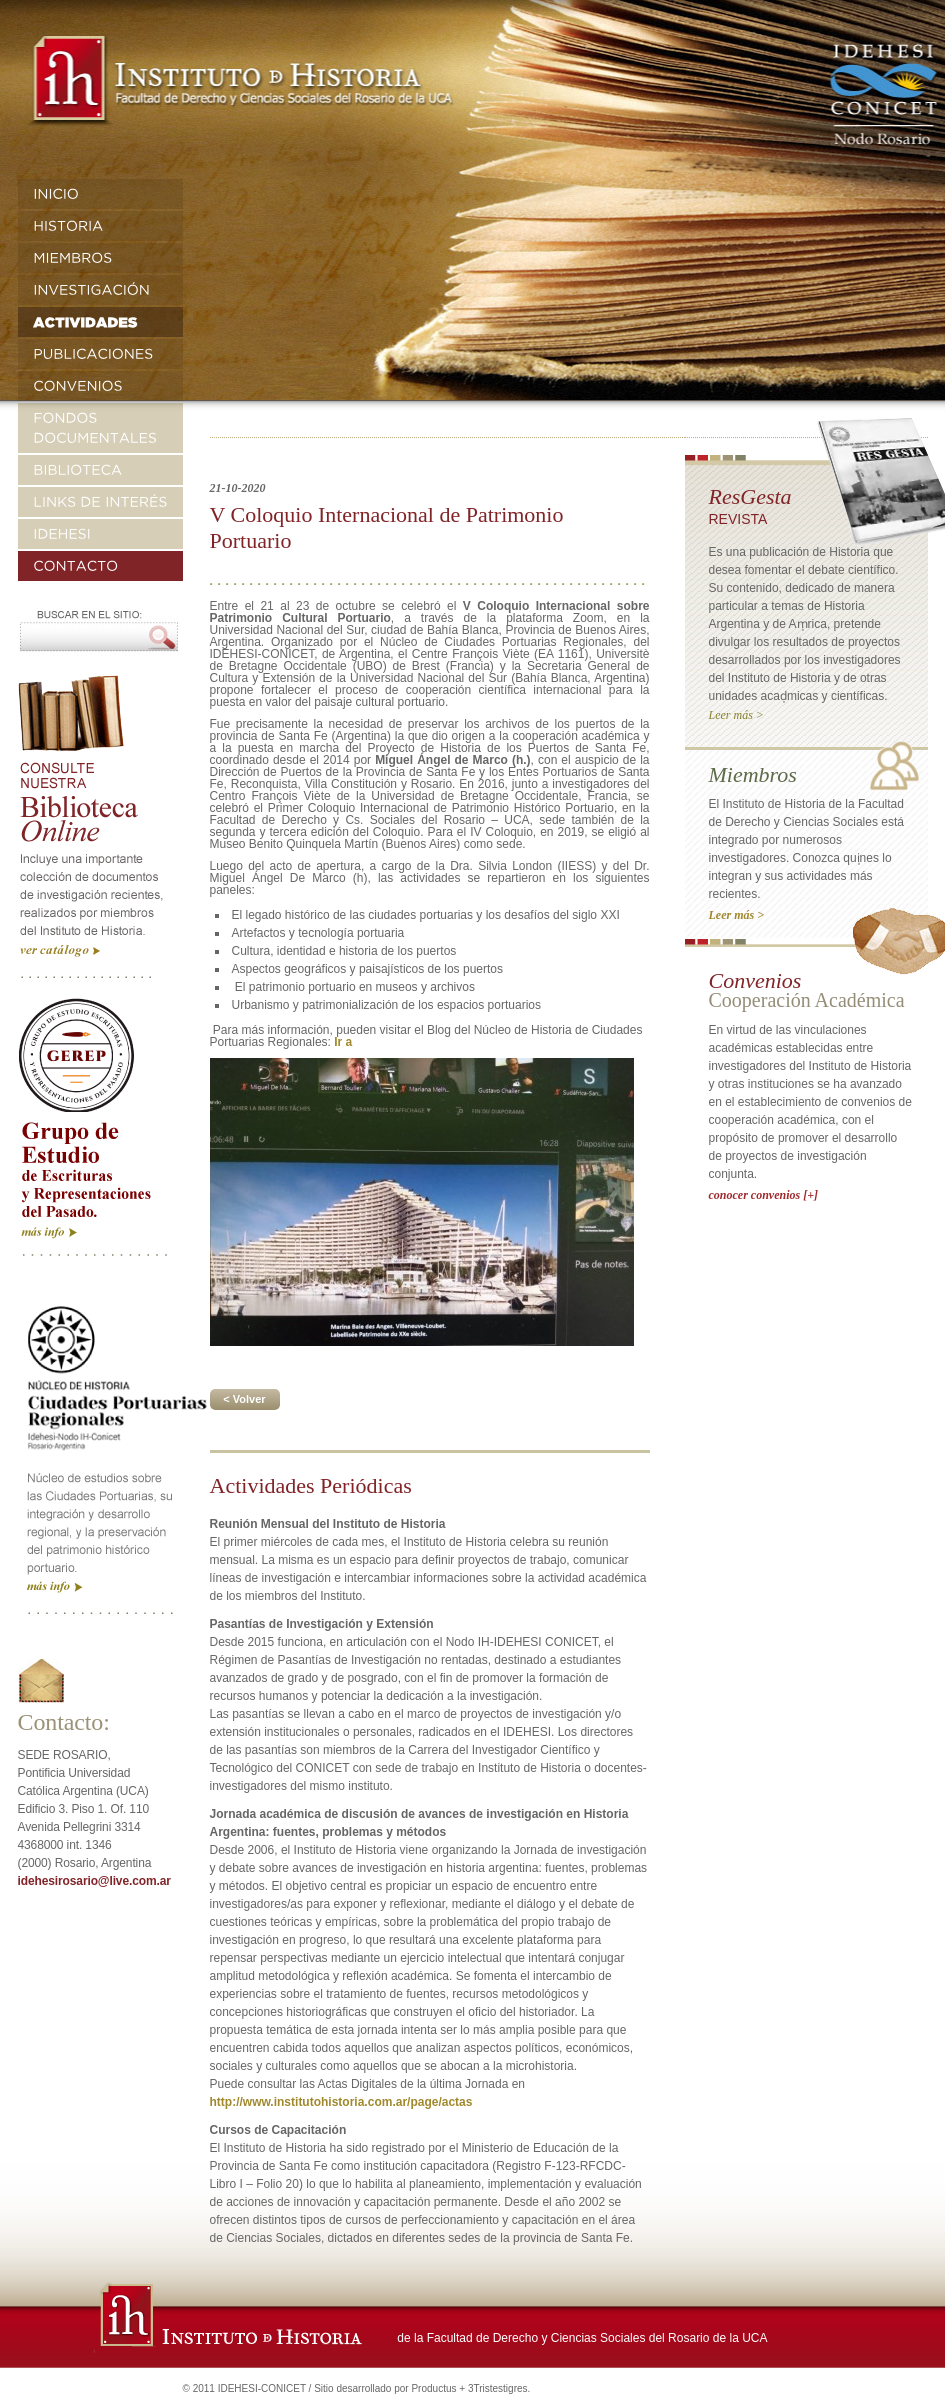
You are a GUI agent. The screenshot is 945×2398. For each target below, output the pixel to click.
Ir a (343, 1042)
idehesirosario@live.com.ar (94, 1881)
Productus (433, 2388)
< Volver (244, 1399)
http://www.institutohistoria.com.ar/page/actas (341, 2102)
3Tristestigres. (499, 2388)
